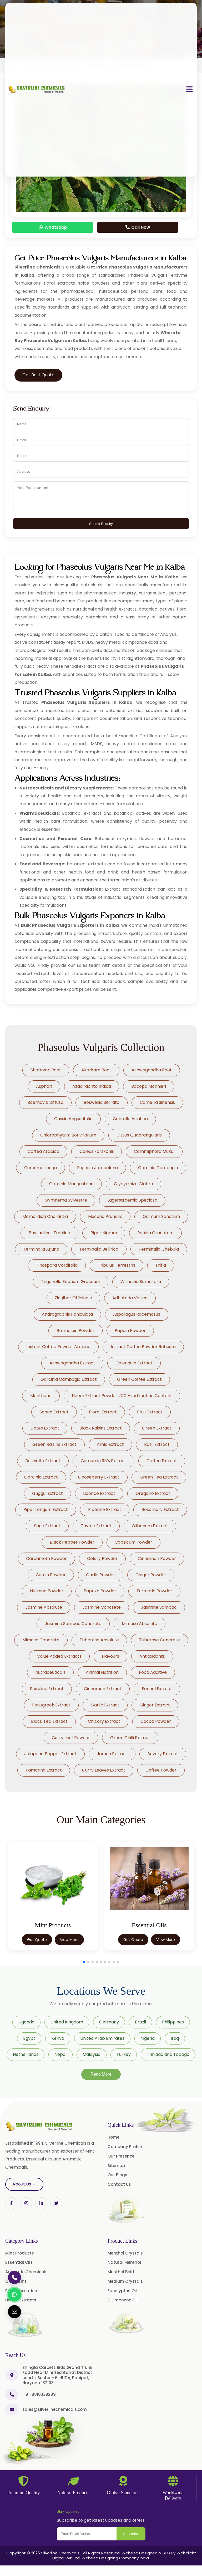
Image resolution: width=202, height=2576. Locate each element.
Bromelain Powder (75, 1331)
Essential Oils (19, 2262)
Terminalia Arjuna (41, 1249)
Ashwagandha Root (152, 1070)
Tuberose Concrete (159, 1640)
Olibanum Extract (150, 1526)
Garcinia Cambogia (158, 1168)
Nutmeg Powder (46, 1591)
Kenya (57, 2038)
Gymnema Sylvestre (66, 1200)
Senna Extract (54, 1412)
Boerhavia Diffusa (45, 1102)
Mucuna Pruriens (105, 1216)
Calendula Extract (134, 1363)
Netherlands (25, 2054)
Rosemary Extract (160, 1509)
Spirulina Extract (47, 1689)
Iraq (175, 2038)
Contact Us (119, 2184)
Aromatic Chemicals (26, 2272)
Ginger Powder (150, 1575)
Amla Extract (110, 1444)
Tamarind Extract (44, 1770)
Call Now (137, 227)
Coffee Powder (160, 1770)
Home (113, 2137)
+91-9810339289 (39, 2394)
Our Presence (121, 2156)
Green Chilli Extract (130, 1738)
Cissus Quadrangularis (139, 1135)
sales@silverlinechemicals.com (54, 2409)
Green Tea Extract (159, 1477)
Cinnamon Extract (103, 1689)
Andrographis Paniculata (67, 1314)
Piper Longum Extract (45, 1509)
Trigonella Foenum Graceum (70, 1282)
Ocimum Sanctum (161, 1216)
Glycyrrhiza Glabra (133, 1184)
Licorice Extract (99, 1493)
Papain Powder (130, 1331)
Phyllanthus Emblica (49, 1233)
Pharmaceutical (21, 2291)
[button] (84, 1962)
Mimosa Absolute (139, 1624)
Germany (109, 2022)
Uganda (26, 2022)
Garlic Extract (105, 1705)
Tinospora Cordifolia (57, 1265)
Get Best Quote (38, 375)
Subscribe (131, 2534)
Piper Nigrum (103, 1233)
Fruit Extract (150, 1412)
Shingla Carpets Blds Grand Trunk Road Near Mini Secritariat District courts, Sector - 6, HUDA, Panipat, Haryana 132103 (57, 2375)
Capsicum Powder (133, 1542)
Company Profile (125, 2146)
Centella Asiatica (130, 1119)
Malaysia (91, 2054)
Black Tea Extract (49, 1721)
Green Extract (156, 1428)
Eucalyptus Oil (122, 2291)
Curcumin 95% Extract (103, 1461)
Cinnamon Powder (157, 1558)
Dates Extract (45, 1428)
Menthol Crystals (125, 2253)
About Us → (24, 2184)
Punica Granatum (155, 1233)
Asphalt (44, 1086)
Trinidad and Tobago (168, 2054)
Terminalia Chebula (159, 1249)
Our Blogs (117, 2175)
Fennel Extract (157, 1689)
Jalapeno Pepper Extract (50, 1754)
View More (69, 1939)
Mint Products (19, 2253)
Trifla (160, 1265)
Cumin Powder (51, 1575)
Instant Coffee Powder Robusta (143, 1347)
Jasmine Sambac (159, 1607)
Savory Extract (163, 1754)
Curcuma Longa (40, 1168)
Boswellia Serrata (101, 1102)
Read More (100, 2074)
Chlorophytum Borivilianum (68, 1135)
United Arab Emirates (102, 2038)
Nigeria (147, 2038)
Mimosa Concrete (40, 1640)
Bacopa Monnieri (148, 1086)
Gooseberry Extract (98, 1477)
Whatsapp (52, 227)
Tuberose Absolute (99, 1640)
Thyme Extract (96, 1526)
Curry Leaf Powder (71, 1738)
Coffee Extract (162, 1461)
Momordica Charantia (45, 1216)
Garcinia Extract (41, 1477)
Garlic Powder (100, 1575)
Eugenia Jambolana (97, 1168)
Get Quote (37, 1939)
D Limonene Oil (123, 2300)
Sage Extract (47, 1526)
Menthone (41, 1396)
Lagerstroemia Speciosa (132, 1200)
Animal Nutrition (102, 1672)
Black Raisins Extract (100, 1428)
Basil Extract (157, 1444)
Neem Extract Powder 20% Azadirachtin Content (122, 1396)
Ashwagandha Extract (72, 1363)
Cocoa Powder (155, 1721)
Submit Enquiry (101, 524)
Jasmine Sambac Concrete (73, 1624)
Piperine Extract (104, 1509)
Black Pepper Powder (72, 1542)
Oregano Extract (152, 1493)
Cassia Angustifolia (73, 1119)
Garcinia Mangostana (71, 1184)
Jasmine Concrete (101, 1607)
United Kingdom (66, 2022)
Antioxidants (152, 1656)
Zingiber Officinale (73, 1298)
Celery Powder (102, 1558)
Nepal (60, 2054)
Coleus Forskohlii (96, 1151)
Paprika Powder (100, 1591)
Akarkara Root (96, 1070)
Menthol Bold (121, 2272)
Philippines (173, 2022)
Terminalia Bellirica (98, 1249)
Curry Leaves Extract (103, 1770)
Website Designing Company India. (116, 2558)
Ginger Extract (155, 1705)
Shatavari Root (46, 1070)
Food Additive (153, 1672)
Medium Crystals (125, 2281)
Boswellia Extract (42, 1461)
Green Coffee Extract (139, 1379)
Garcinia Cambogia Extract (69, 1379)
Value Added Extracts (59, 1656)
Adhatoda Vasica (130, 1298)
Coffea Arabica (43, 1151)
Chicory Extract (104, 1721)
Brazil (140, 2022)
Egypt (29, 2038)
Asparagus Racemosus (136, 1314)
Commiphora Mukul (154, 1151)
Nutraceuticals (50, 1672)
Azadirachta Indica (91, 1086)
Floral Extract (103, 1412)
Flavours (110, 1656)
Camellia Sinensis (157, 1102)
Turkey (124, 2054)
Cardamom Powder (46, 1558)
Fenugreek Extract (51, 1705)
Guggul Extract (47, 1493)
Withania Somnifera (140, 1282)
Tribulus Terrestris (116, 1265)
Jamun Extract (112, 1754)
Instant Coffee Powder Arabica (58, 1347)
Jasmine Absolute (43, 1607)
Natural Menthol (124, 2262)
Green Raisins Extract (54, 1444)
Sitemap (116, 2165)
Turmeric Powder (154, 1591)
